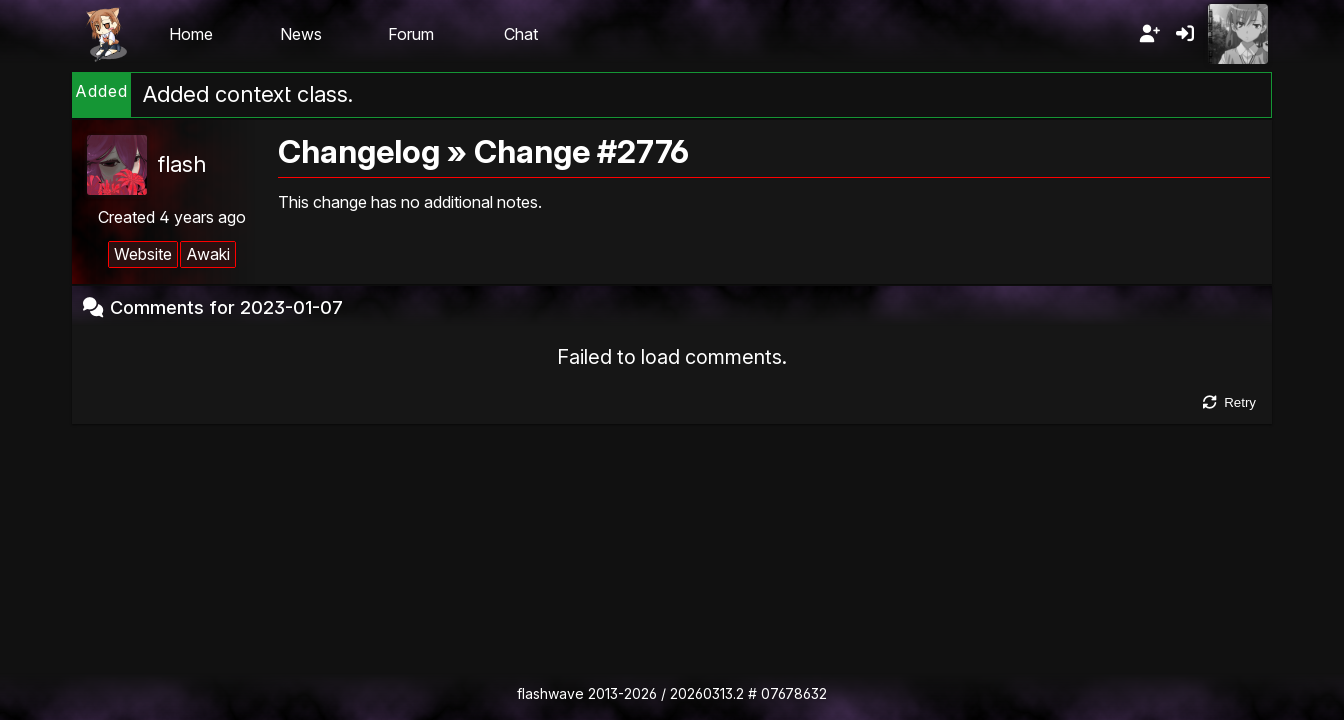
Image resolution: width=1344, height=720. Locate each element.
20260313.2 (707, 693)
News (301, 34)
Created (172, 217)
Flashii (106, 34)
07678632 (794, 693)
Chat (521, 34)
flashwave (550, 693)
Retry (1229, 402)
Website (143, 254)
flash (181, 164)
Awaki (208, 254)
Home (191, 34)
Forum (411, 34)
